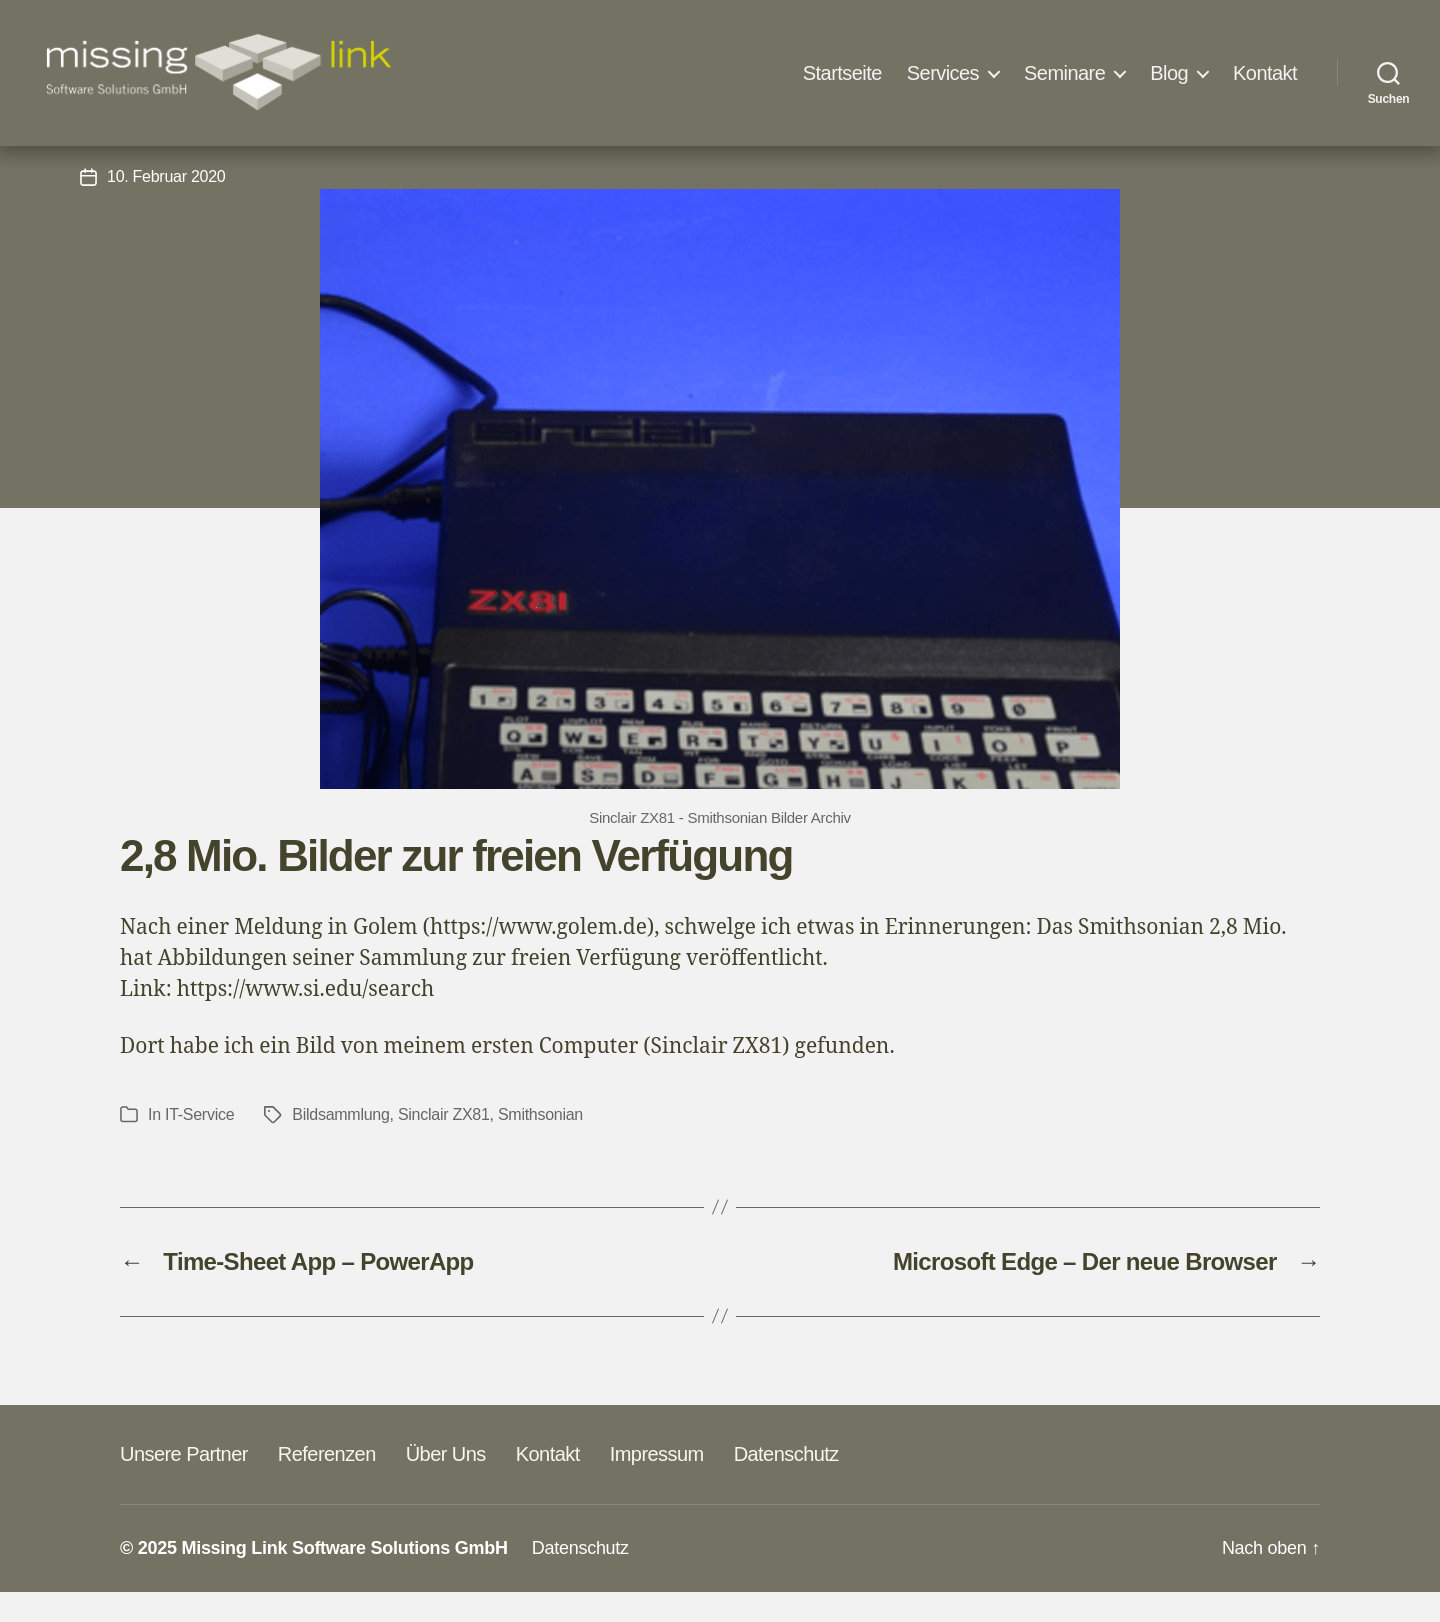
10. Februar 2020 (166, 206)
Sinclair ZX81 (444, 1144)
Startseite (842, 73)
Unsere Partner (184, 1484)
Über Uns (446, 1484)
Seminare (1064, 73)
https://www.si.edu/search (306, 1019)
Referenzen (327, 1484)
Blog (1169, 73)
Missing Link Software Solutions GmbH (344, 1578)
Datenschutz (786, 1484)
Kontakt (1265, 73)
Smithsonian (540, 1144)
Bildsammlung (340, 1144)
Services (943, 73)
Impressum (657, 1484)
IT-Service (720, 154)
